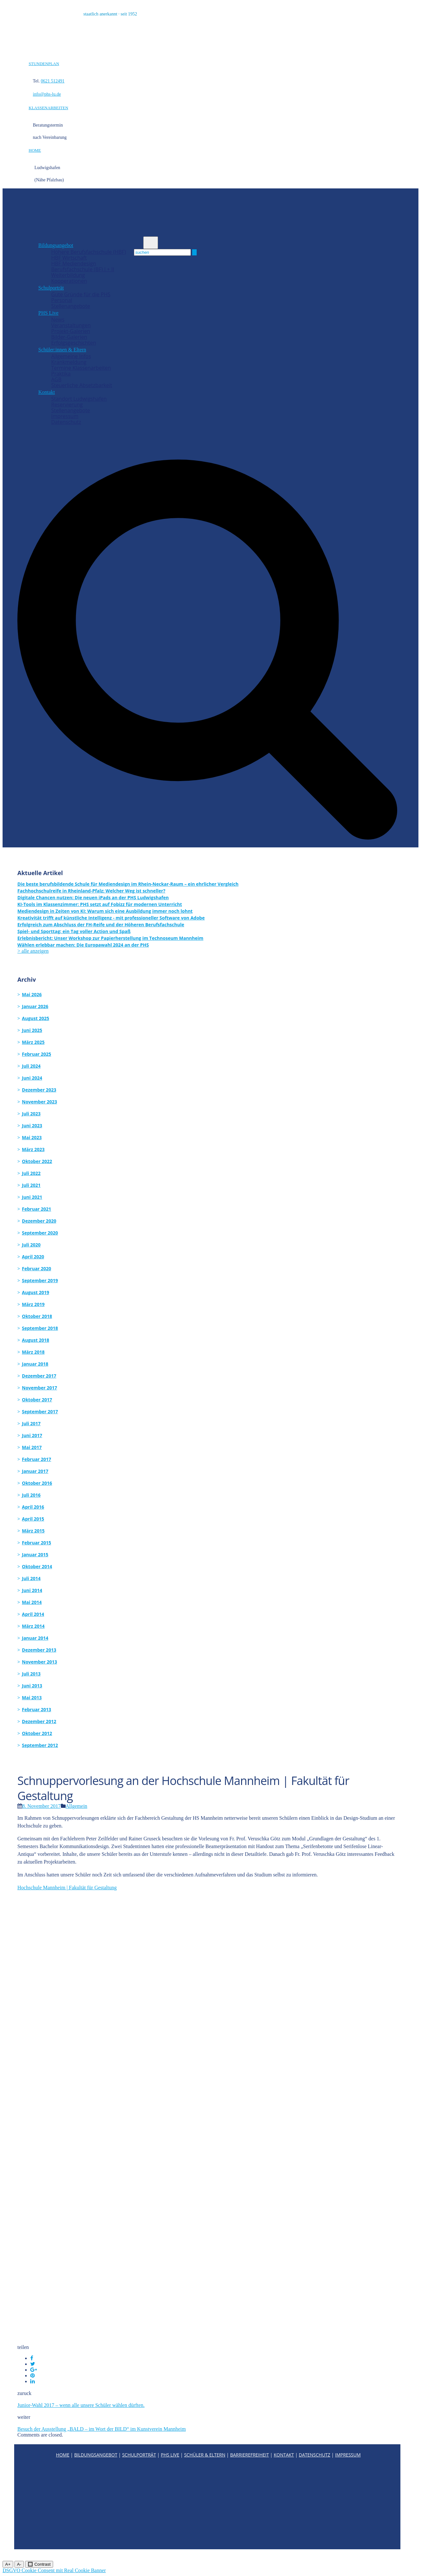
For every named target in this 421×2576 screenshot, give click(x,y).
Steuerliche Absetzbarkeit (81, 385)
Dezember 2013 (39, 1650)
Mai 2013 (32, 1697)
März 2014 (33, 1626)
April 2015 (33, 1519)
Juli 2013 (31, 1674)
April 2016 (33, 1507)
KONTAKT (284, 2455)
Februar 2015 (36, 1543)
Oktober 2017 (37, 1400)
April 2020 (33, 1257)
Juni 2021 (32, 1197)
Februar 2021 (36, 1209)
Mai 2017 (32, 1447)
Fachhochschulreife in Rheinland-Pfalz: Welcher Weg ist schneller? (91, 891)
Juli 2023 (31, 1114)
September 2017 (40, 1411)
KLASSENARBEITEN (48, 107)
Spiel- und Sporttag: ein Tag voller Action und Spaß (74, 931)
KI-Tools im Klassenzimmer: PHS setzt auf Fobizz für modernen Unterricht (99, 904)
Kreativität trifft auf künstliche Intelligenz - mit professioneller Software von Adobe (111, 918)
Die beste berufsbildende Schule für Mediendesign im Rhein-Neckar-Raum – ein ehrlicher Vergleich (128, 884)
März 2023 (33, 1149)
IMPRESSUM (348, 2455)
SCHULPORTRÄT (139, 2455)
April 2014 (33, 1614)
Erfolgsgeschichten (73, 342)
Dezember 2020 (39, 1221)
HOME (35, 150)
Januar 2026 (35, 1006)
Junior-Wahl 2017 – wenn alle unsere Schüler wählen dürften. (81, 2405)
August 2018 (35, 1340)
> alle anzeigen (33, 951)
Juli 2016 (31, 1495)
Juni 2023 (32, 1125)
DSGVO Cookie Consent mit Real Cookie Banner (54, 2570)
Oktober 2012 (37, 1733)
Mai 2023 (32, 1137)
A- (19, 2564)
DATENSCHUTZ (314, 2455)
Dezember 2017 (39, 1376)
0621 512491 (53, 81)
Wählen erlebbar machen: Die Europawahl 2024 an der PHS (83, 945)
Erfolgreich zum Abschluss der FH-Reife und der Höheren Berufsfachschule (100, 924)
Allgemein (77, 1806)
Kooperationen (69, 280)
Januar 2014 (35, 1638)
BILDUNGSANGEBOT (95, 2455)
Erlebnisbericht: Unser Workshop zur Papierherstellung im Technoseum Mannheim (110, 938)
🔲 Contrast (39, 2564)
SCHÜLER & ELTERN (204, 2455)
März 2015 (33, 1531)
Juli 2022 (31, 1173)
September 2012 (40, 1745)
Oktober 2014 (37, 1566)
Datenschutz (66, 421)
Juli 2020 (31, 1245)
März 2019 (33, 1304)
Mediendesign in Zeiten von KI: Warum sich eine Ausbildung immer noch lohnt (104, 911)
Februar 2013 (36, 1709)
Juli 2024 (31, 1066)
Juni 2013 (32, 1686)
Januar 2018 (35, 1364)
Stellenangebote (70, 306)
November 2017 (39, 1388)
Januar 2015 (35, 1554)
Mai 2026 (32, 994)
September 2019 (40, 1280)
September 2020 (40, 1233)
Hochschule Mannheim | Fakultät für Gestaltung (67, 1887)
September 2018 (40, 1328)
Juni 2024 (32, 1078)
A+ (8, 2564)
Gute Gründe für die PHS (80, 294)
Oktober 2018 (37, 1316)
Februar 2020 (36, 1268)
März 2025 (33, 1042)
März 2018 (33, 1352)
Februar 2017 (36, 1459)
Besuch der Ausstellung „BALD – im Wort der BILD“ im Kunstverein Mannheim (101, 2429)
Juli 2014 (31, 1578)
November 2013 (39, 1662)
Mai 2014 (32, 1602)
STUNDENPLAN (44, 63)
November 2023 (39, 1102)
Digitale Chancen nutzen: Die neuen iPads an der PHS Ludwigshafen (93, 897)
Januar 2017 (35, 1471)
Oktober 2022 (37, 1161)
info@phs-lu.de (47, 94)
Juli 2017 (31, 1423)
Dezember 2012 (39, 1721)
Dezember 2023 (39, 1090)
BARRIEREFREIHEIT (249, 2455)
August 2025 (35, 1018)
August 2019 (35, 1292)
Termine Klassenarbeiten (81, 367)
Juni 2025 (32, 1030)
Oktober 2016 (37, 1483)
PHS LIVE (170, 2455)
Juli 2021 (31, 1185)
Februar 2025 (36, 1054)
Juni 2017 (32, 1435)
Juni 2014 (32, 1590)
